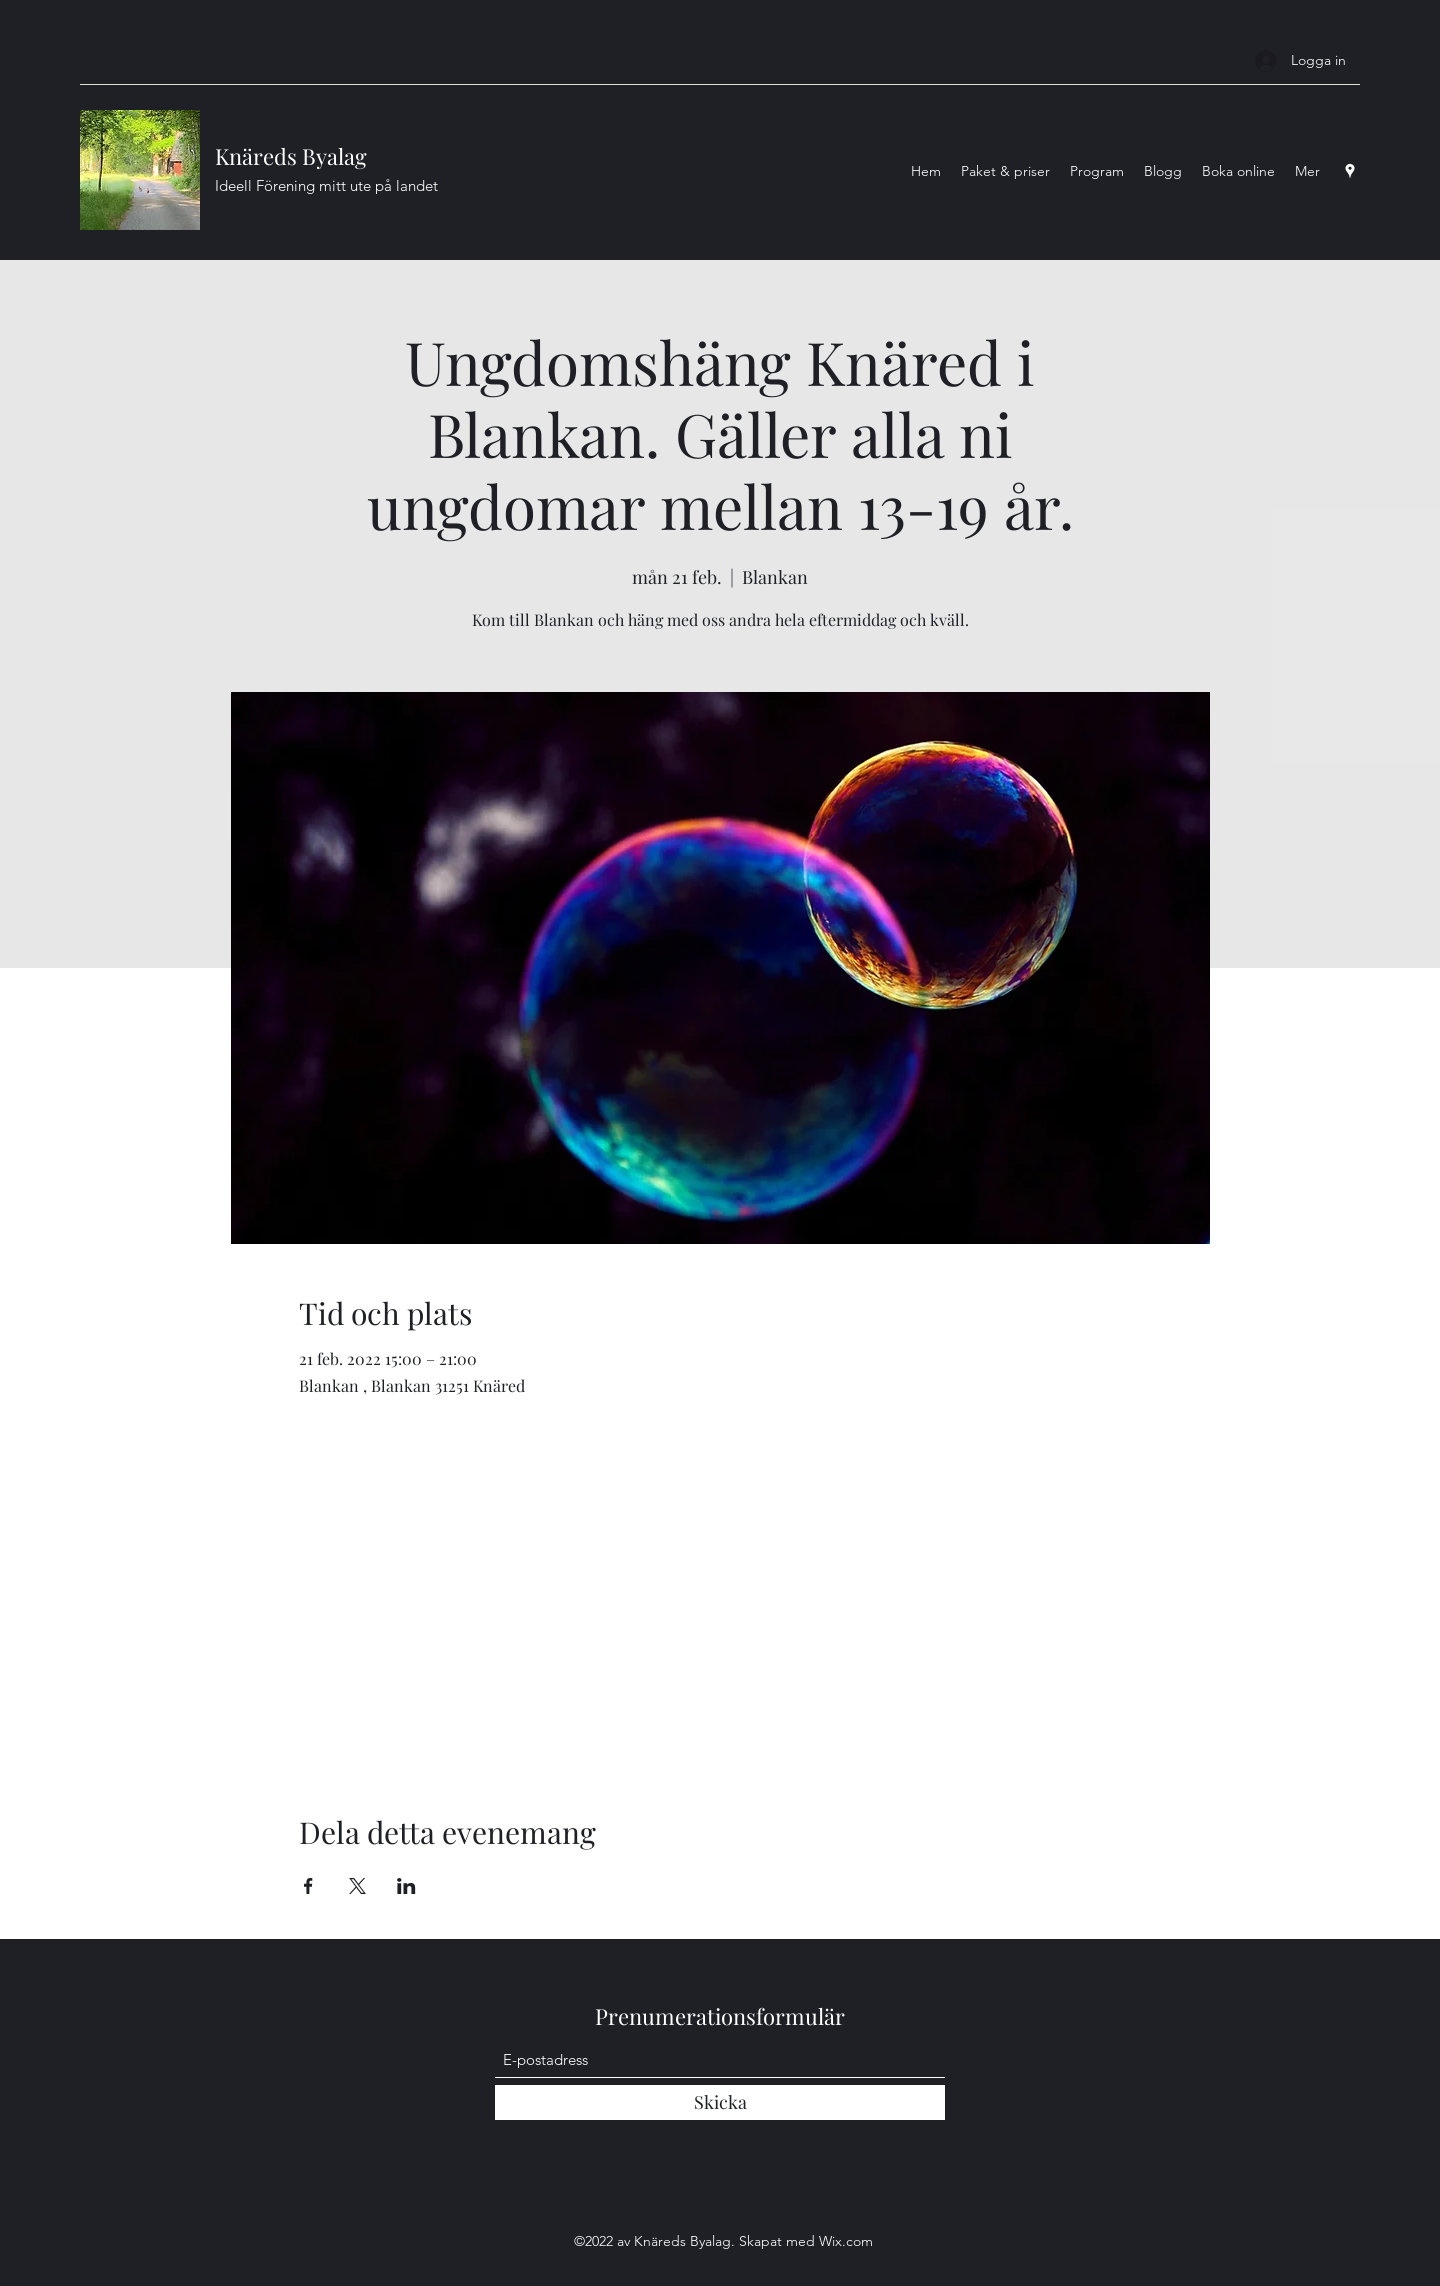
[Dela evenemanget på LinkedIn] (406, 1886)
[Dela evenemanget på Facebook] (308, 1886)
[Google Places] (1350, 171)
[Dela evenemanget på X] (357, 1886)
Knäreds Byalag (291, 156)
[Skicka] (720, 2102)
